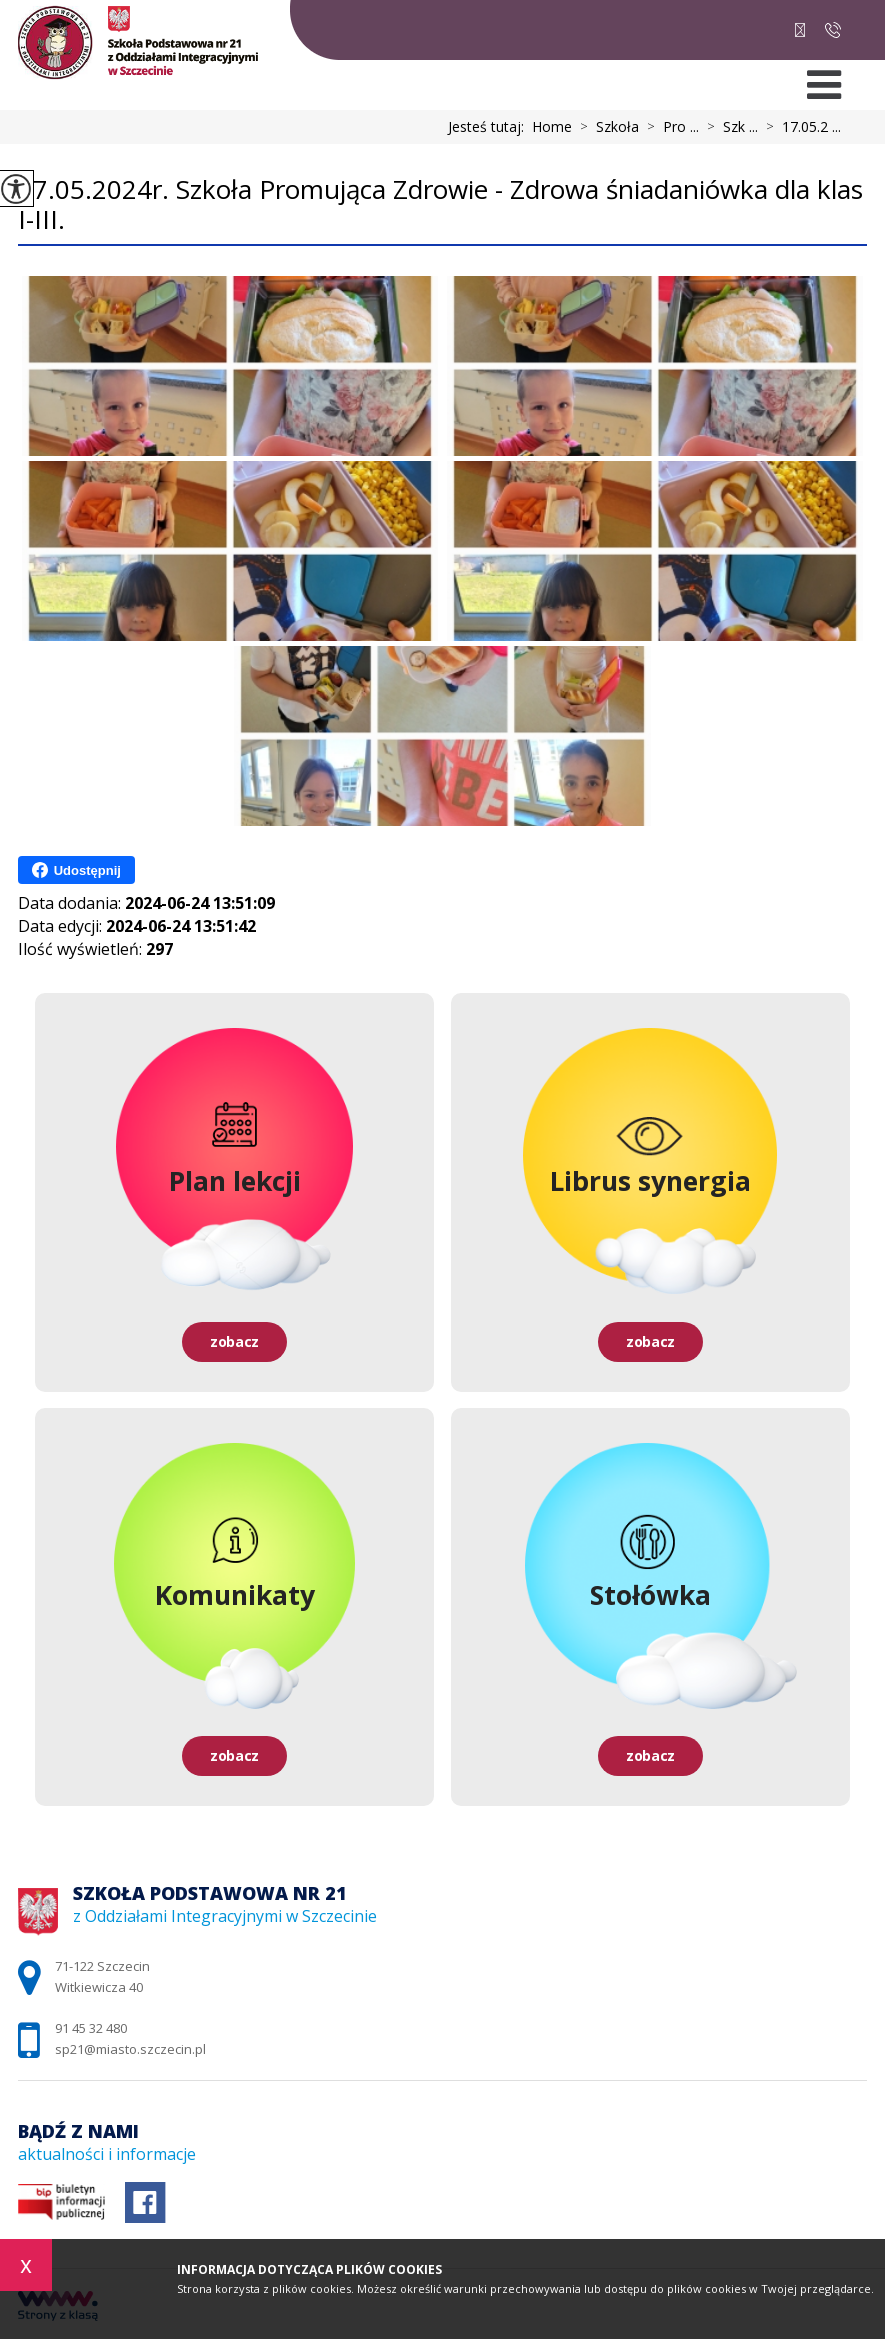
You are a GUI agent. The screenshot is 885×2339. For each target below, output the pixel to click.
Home (552, 127)
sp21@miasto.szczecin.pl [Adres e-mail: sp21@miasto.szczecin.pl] (130, 2049)
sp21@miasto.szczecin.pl (800, 30)
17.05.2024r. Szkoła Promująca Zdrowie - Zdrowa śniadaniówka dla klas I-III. (440, 205)
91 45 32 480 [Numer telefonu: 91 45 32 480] (91, 2028)
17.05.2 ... (799, 127)
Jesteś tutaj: (490, 127)
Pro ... (669, 127)
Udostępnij (76, 870)
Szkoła (605, 127)
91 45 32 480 (833, 30)
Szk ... (728, 127)
